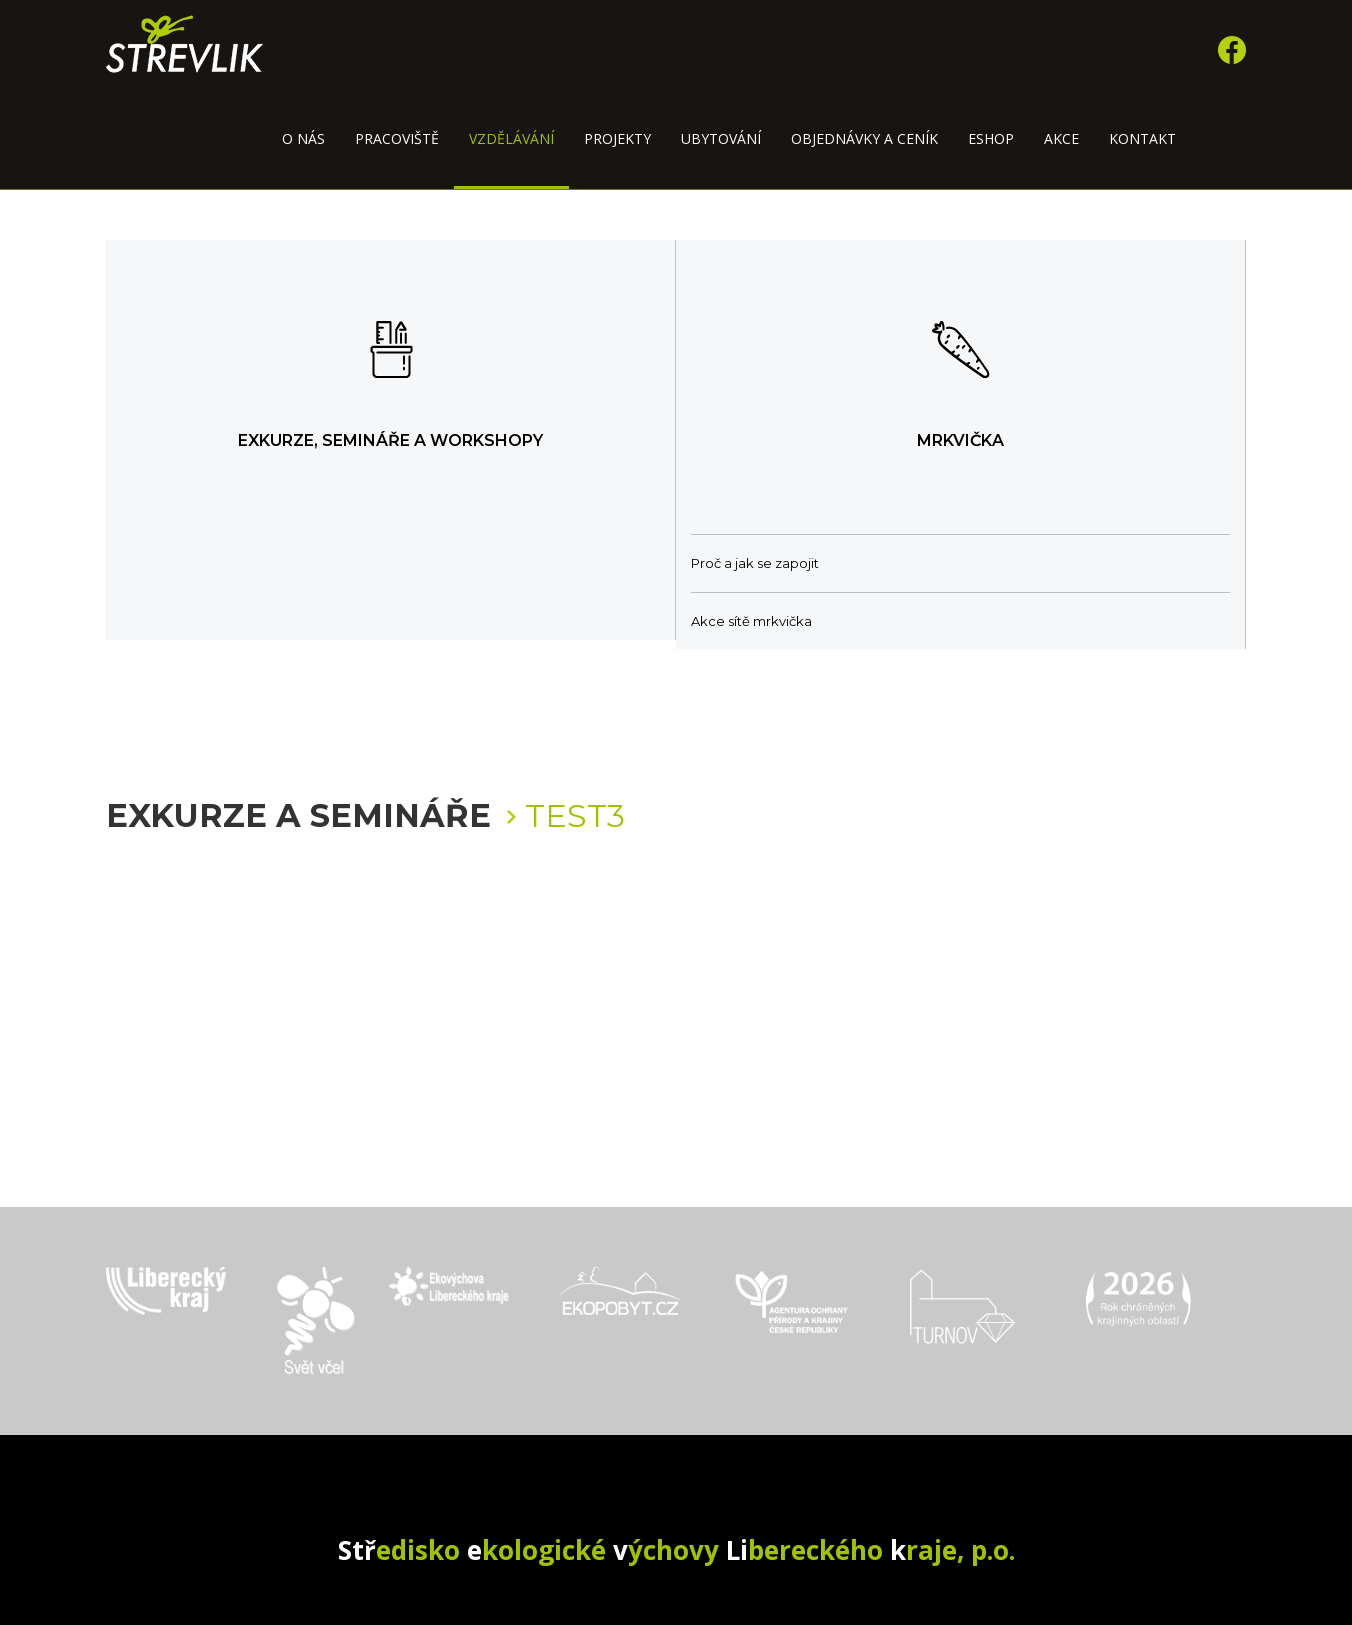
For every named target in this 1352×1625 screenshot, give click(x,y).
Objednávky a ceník (864, 138)
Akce (1061, 138)
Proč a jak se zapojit (755, 563)
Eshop (991, 138)
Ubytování (721, 138)
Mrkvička (960, 440)
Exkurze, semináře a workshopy (390, 440)
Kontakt (1142, 138)
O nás (303, 138)
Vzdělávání (511, 138)
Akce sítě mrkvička (751, 621)
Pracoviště (397, 138)
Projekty (617, 138)
